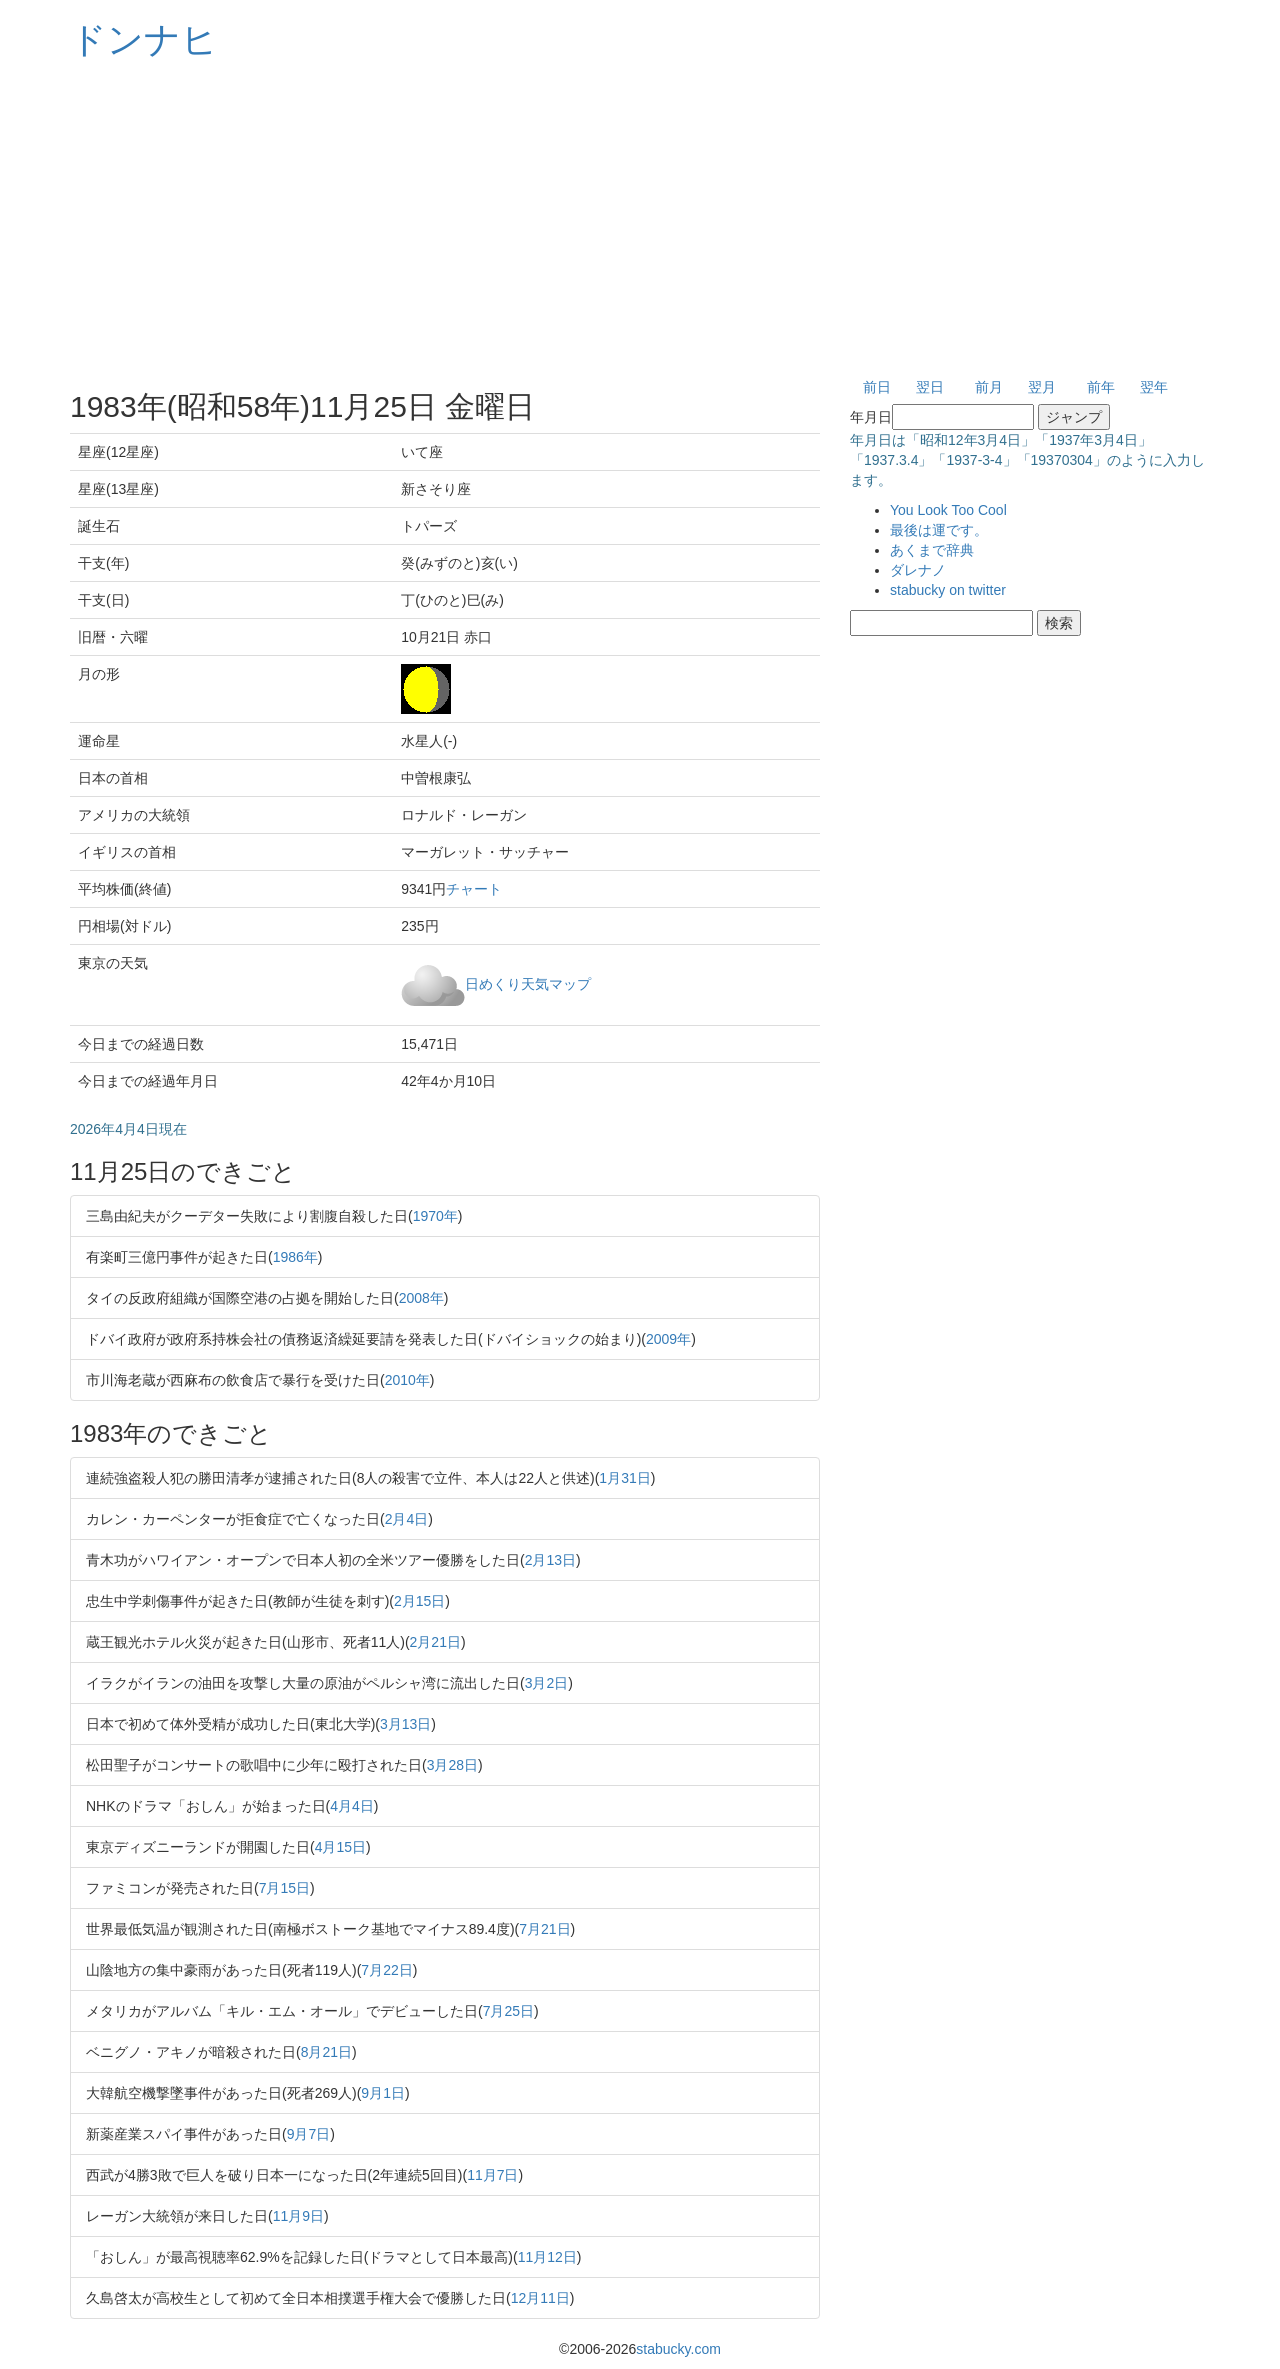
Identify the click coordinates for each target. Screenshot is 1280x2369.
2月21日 (435, 1642)
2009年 (668, 1339)
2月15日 (419, 1601)
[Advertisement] (640, 220)
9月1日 (383, 2093)
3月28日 (452, 1765)
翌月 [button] (1042, 387)
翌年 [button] (1154, 387)
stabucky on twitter (948, 590)
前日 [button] (877, 387)
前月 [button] (989, 387)
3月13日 (405, 1724)
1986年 (295, 1257)
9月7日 (309, 2134)
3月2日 (547, 1683)
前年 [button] (1101, 387)
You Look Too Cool (948, 510)
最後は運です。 (939, 530)
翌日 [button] (930, 387)
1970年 (435, 1216)
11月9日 (298, 2216)
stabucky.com (678, 2349)
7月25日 (508, 2011)
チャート (474, 889)
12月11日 (540, 2298)
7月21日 (544, 1929)
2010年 (407, 1380)
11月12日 (547, 2257)
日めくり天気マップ (528, 983)
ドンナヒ (144, 39)
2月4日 (407, 1519)
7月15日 (284, 1888)
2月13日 (550, 1560)
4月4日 (352, 1806)
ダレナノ (918, 570)
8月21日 (326, 2052)
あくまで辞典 (932, 550)
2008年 (421, 1298)
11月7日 (492, 2175)
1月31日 (624, 1478)
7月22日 (386, 1970)
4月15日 (340, 1847)
